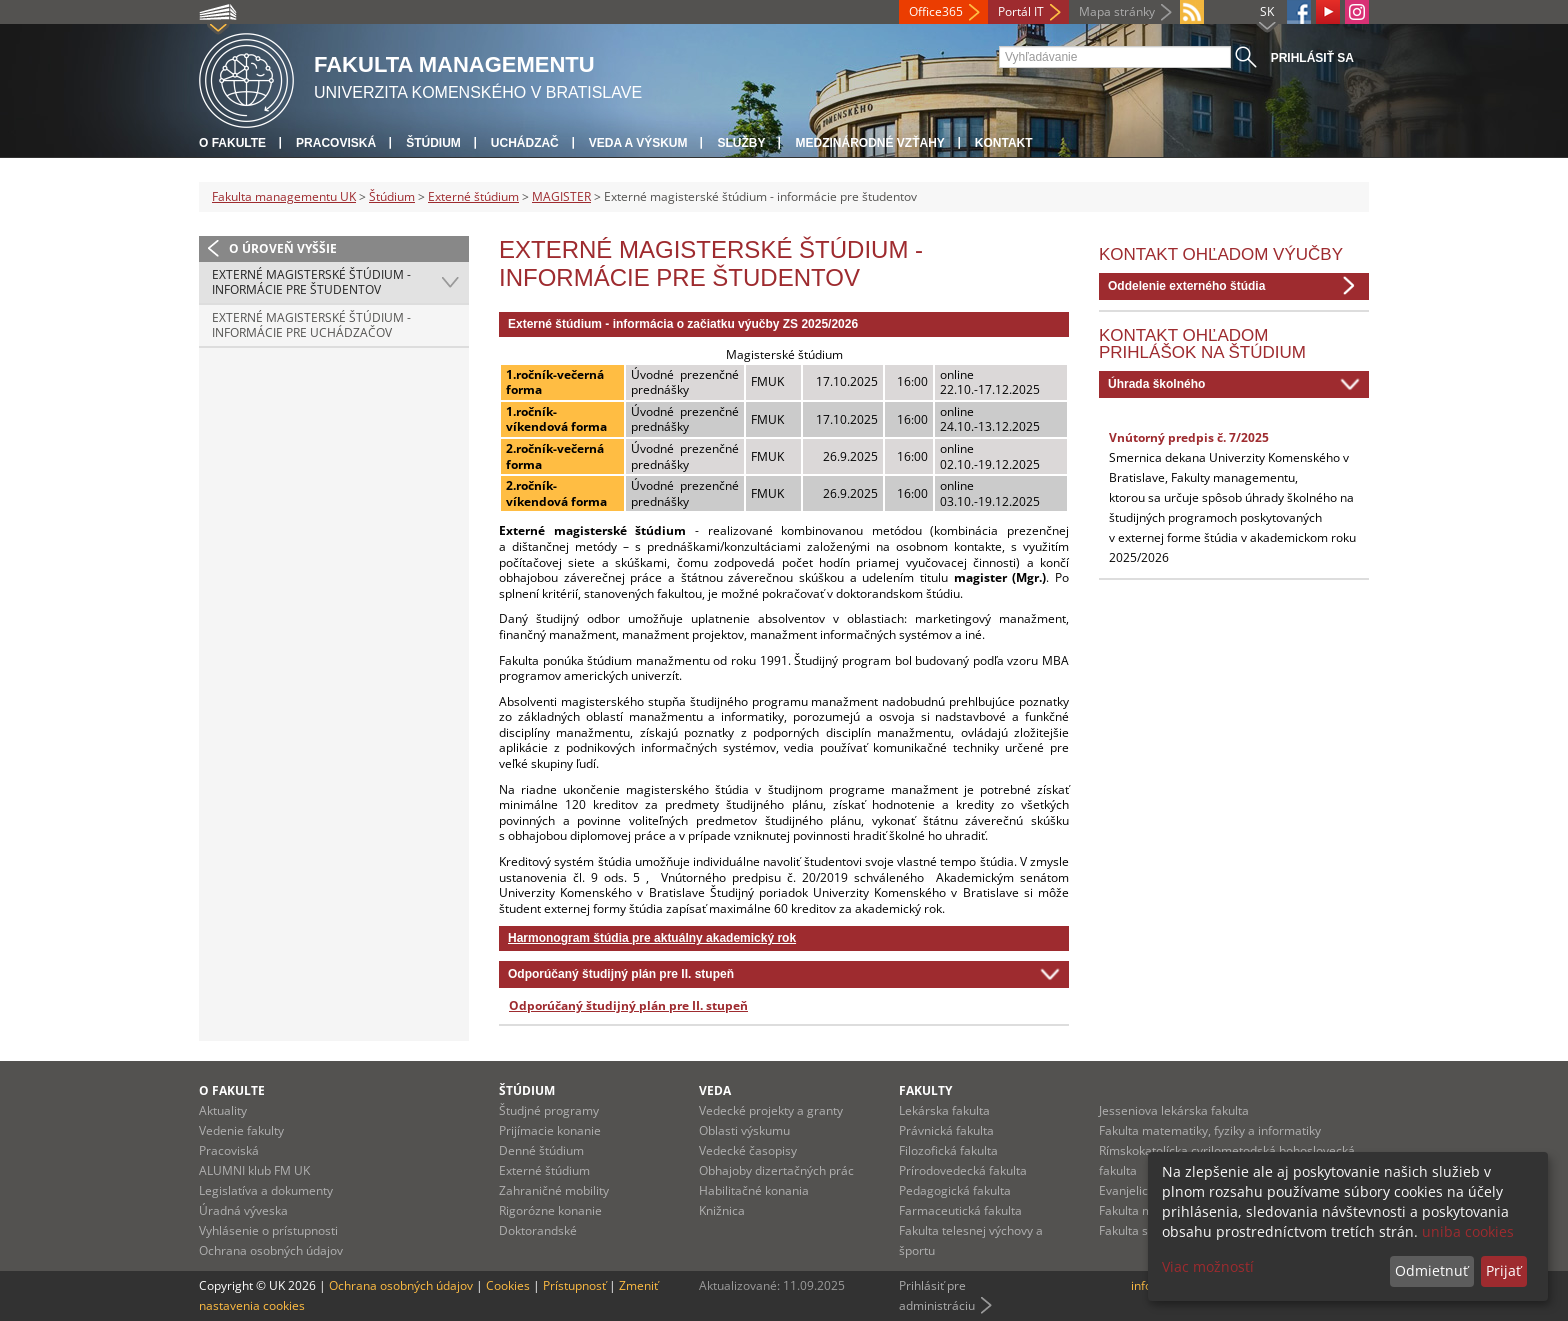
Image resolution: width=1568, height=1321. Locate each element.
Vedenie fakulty (241, 1130)
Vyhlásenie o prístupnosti (268, 1230)
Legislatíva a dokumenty (266, 1190)
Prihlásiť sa (1312, 58)
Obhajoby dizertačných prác (776, 1170)
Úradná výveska (243, 1210)
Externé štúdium (473, 196)
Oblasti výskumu (744, 1130)
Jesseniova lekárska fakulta (1174, 1110)
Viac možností (1208, 1266)
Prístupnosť (574, 1285)
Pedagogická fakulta (955, 1190)
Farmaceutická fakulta (960, 1210)
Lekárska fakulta (944, 1110)
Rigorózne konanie (550, 1210)
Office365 (936, 11)
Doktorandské (538, 1230)
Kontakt (1004, 143)
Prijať (1503, 1270)
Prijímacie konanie (550, 1130)
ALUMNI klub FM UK (254, 1170)
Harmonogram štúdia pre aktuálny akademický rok (652, 938)
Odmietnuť (1431, 1270)
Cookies (508, 1285)
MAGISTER (561, 196)
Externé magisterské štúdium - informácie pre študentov (311, 282)
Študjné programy (549, 1110)
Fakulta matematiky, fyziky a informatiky (1210, 1130)
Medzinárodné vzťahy (869, 143)
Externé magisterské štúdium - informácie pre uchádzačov (311, 325)
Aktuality (223, 1110)
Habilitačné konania (754, 1190)
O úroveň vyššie (283, 248)
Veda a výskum (638, 143)
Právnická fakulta (946, 1130)
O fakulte (232, 143)
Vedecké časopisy (748, 1150)
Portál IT (1021, 11)
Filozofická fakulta (948, 1150)
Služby (741, 143)
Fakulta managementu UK (284, 196)
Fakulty (925, 1090)
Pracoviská (336, 143)
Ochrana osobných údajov (271, 1250)
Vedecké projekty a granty (771, 1110)
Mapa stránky (1117, 11)
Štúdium (433, 143)
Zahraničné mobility (554, 1190)
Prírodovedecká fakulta (963, 1170)
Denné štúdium (541, 1150)
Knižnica (722, 1210)
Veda (715, 1090)
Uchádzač (525, 143)
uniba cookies (1468, 1231)
